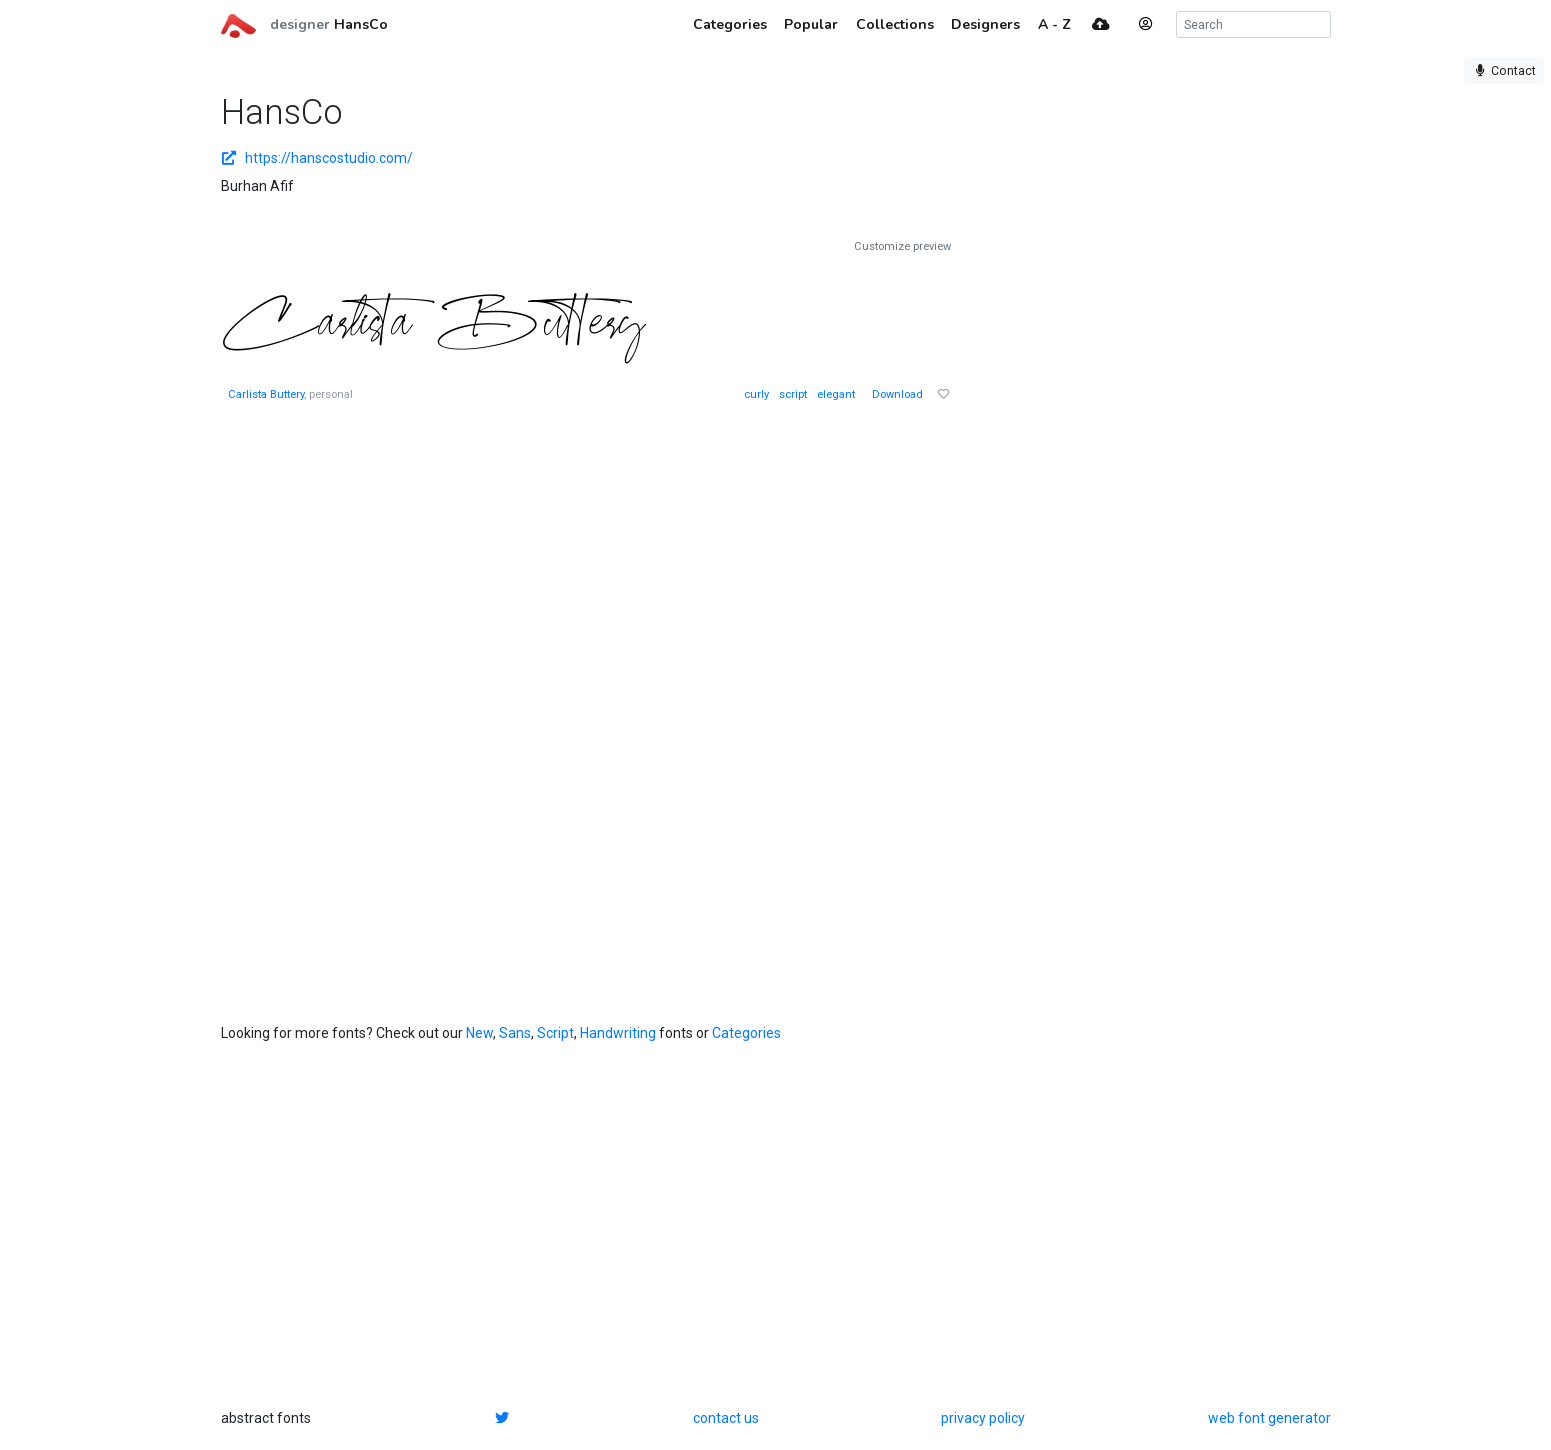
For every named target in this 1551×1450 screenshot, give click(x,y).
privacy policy (983, 1418)
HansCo (361, 24)
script (793, 394)
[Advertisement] (1131, 539)
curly (756, 394)
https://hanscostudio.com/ (317, 158)
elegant (836, 394)
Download (897, 394)
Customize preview (902, 246)
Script (555, 1033)
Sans (515, 1033)
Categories (746, 1033)
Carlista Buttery (266, 394)
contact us (726, 1418)
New (479, 1033)
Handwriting (618, 1033)
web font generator (1269, 1418)
